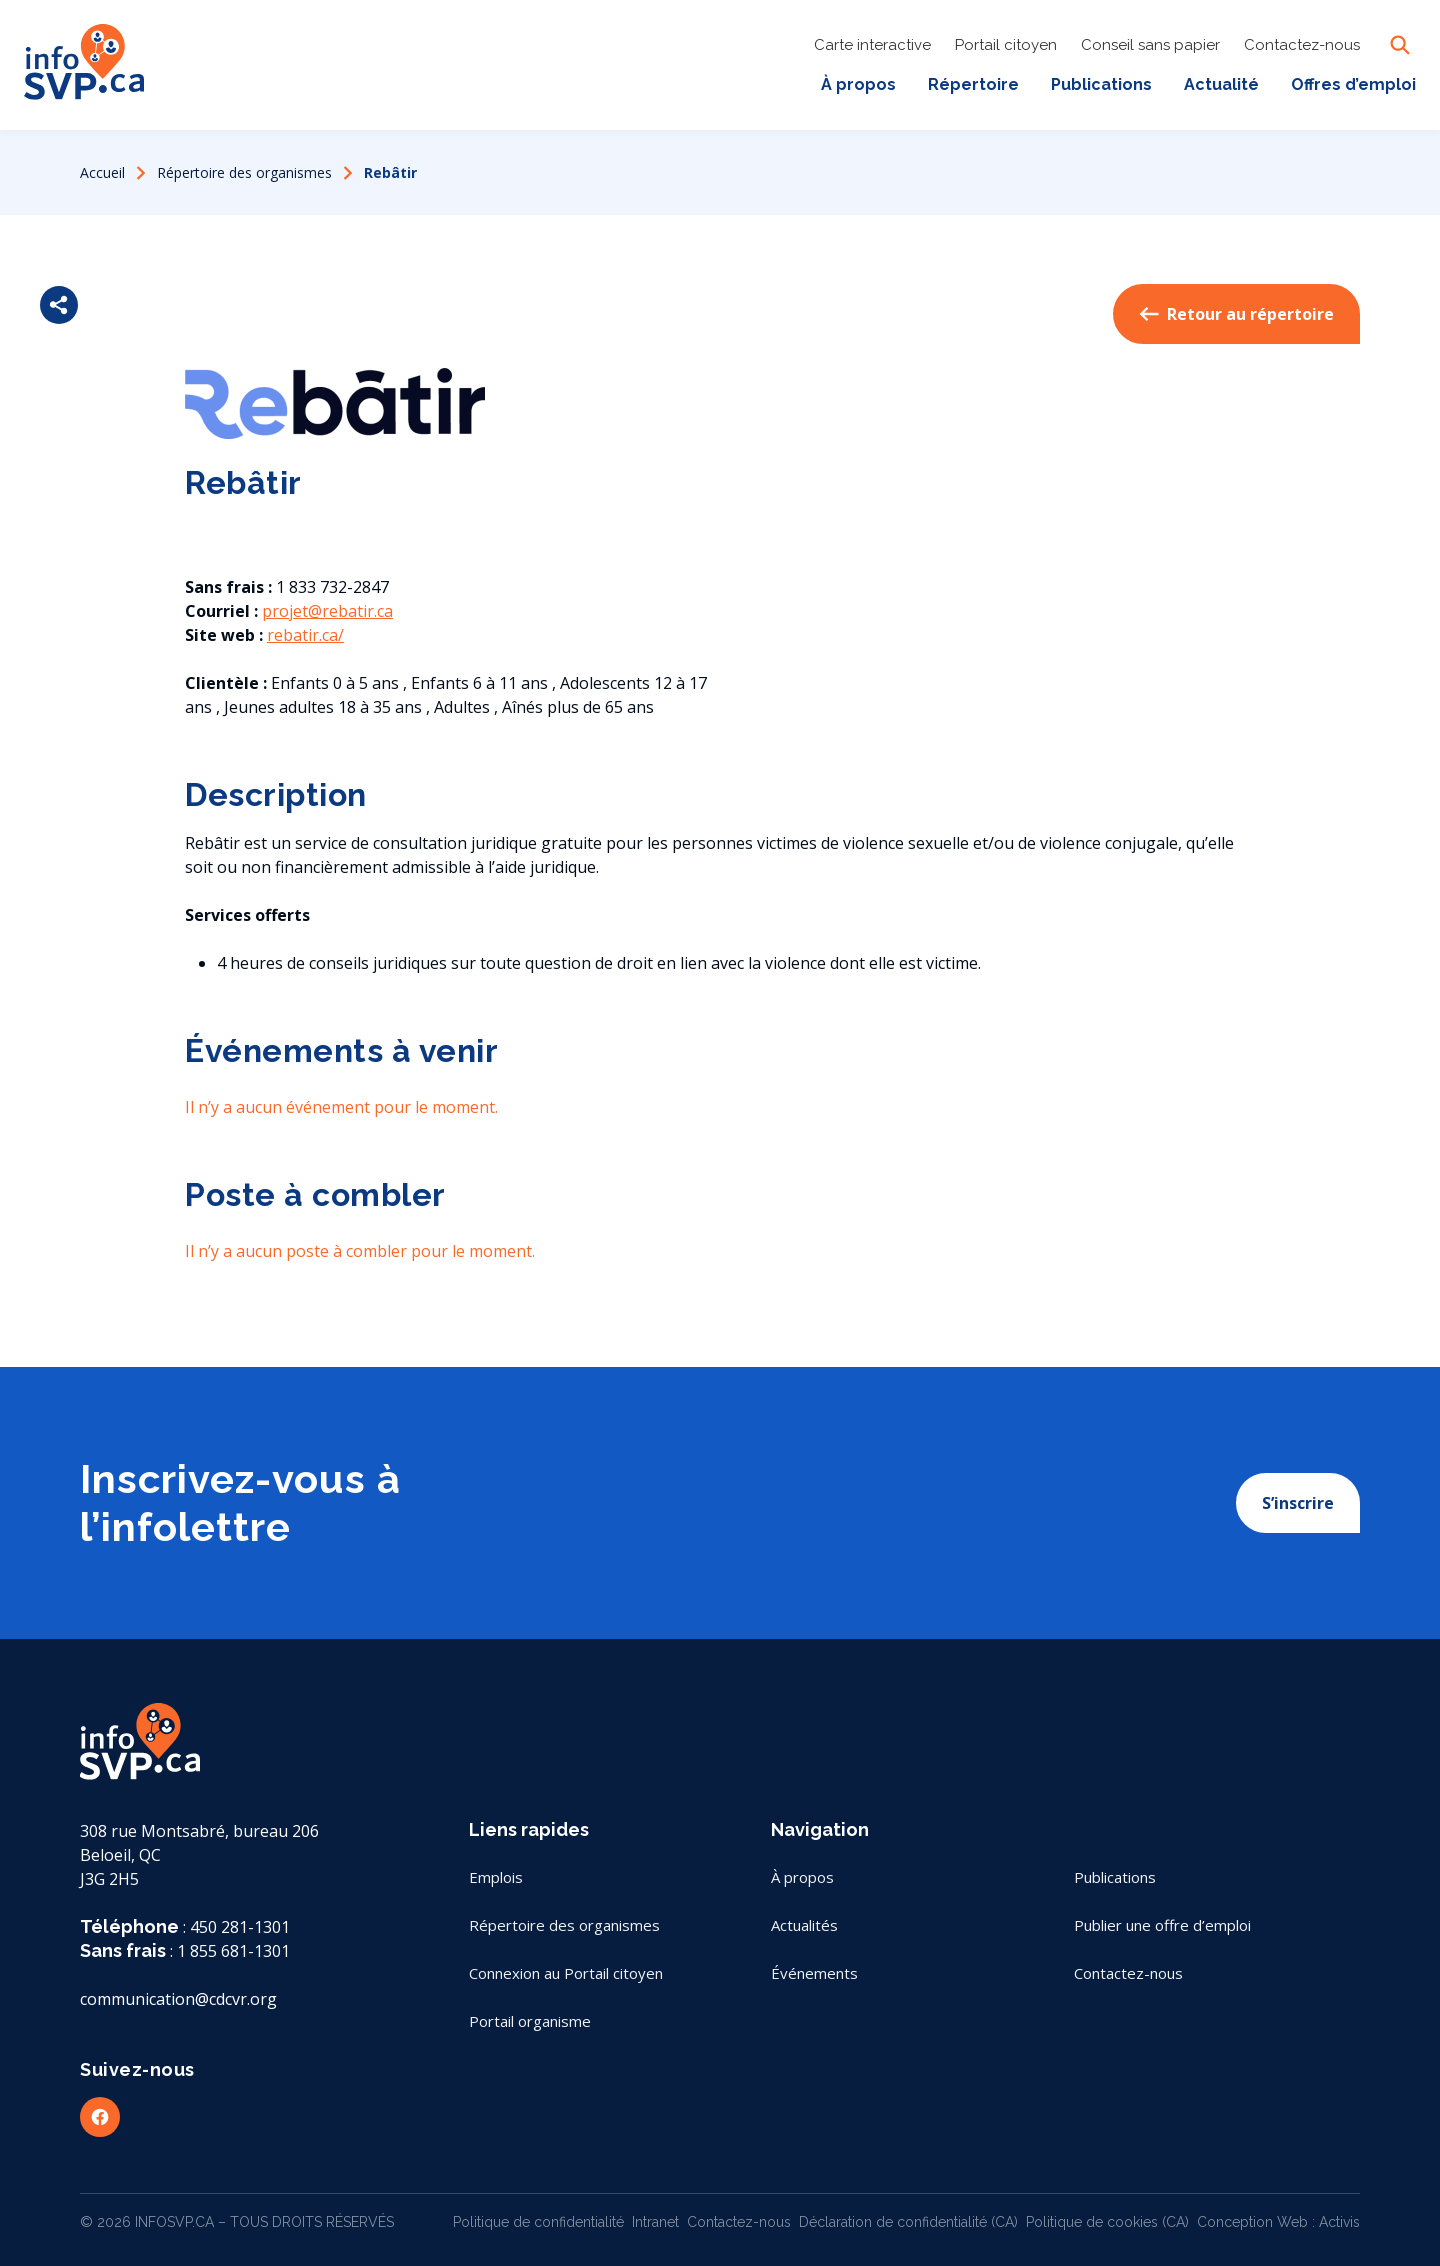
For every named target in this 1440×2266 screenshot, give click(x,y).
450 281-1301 (240, 1927)
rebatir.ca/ (305, 635)
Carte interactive (872, 45)
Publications (1101, 84)
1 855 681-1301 (233, 1951)
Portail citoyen (1006, 45)
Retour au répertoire (1236, 314)
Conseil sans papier (1150, 45)
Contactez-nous (1302, 45)
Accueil (102, 172)
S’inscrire (1298, 1503)
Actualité (1221, 84)
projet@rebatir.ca (327, 611)
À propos (858, 84)
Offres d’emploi (1353, 84)
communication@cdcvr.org (178, 1999)
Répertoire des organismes (244, 172)
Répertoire (973, 84)
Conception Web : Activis (1278, 2222)
